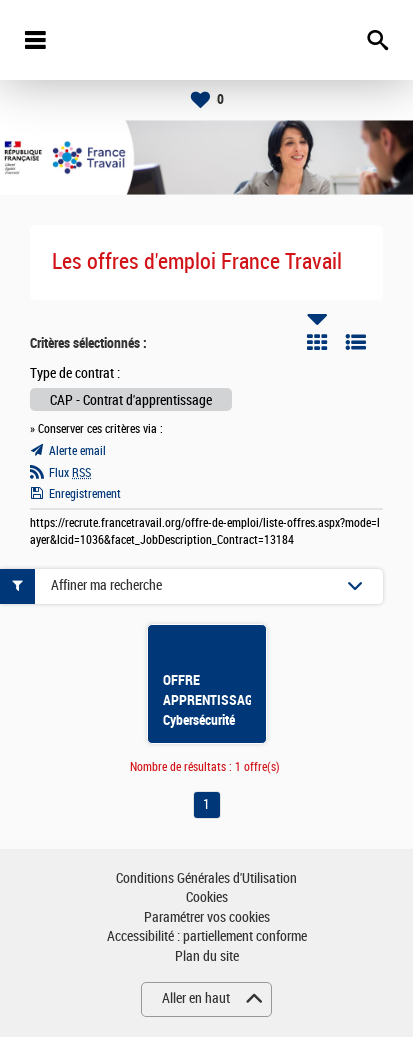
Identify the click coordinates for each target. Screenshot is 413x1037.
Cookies (207, 897)
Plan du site (207, 956)
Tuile (317, 342)
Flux (70, 473)
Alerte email (77, 451)
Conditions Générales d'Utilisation (206, 878)
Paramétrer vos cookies (207, 917)
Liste (356, 342)
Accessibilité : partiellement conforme (207, 936)
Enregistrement (85, 494)
